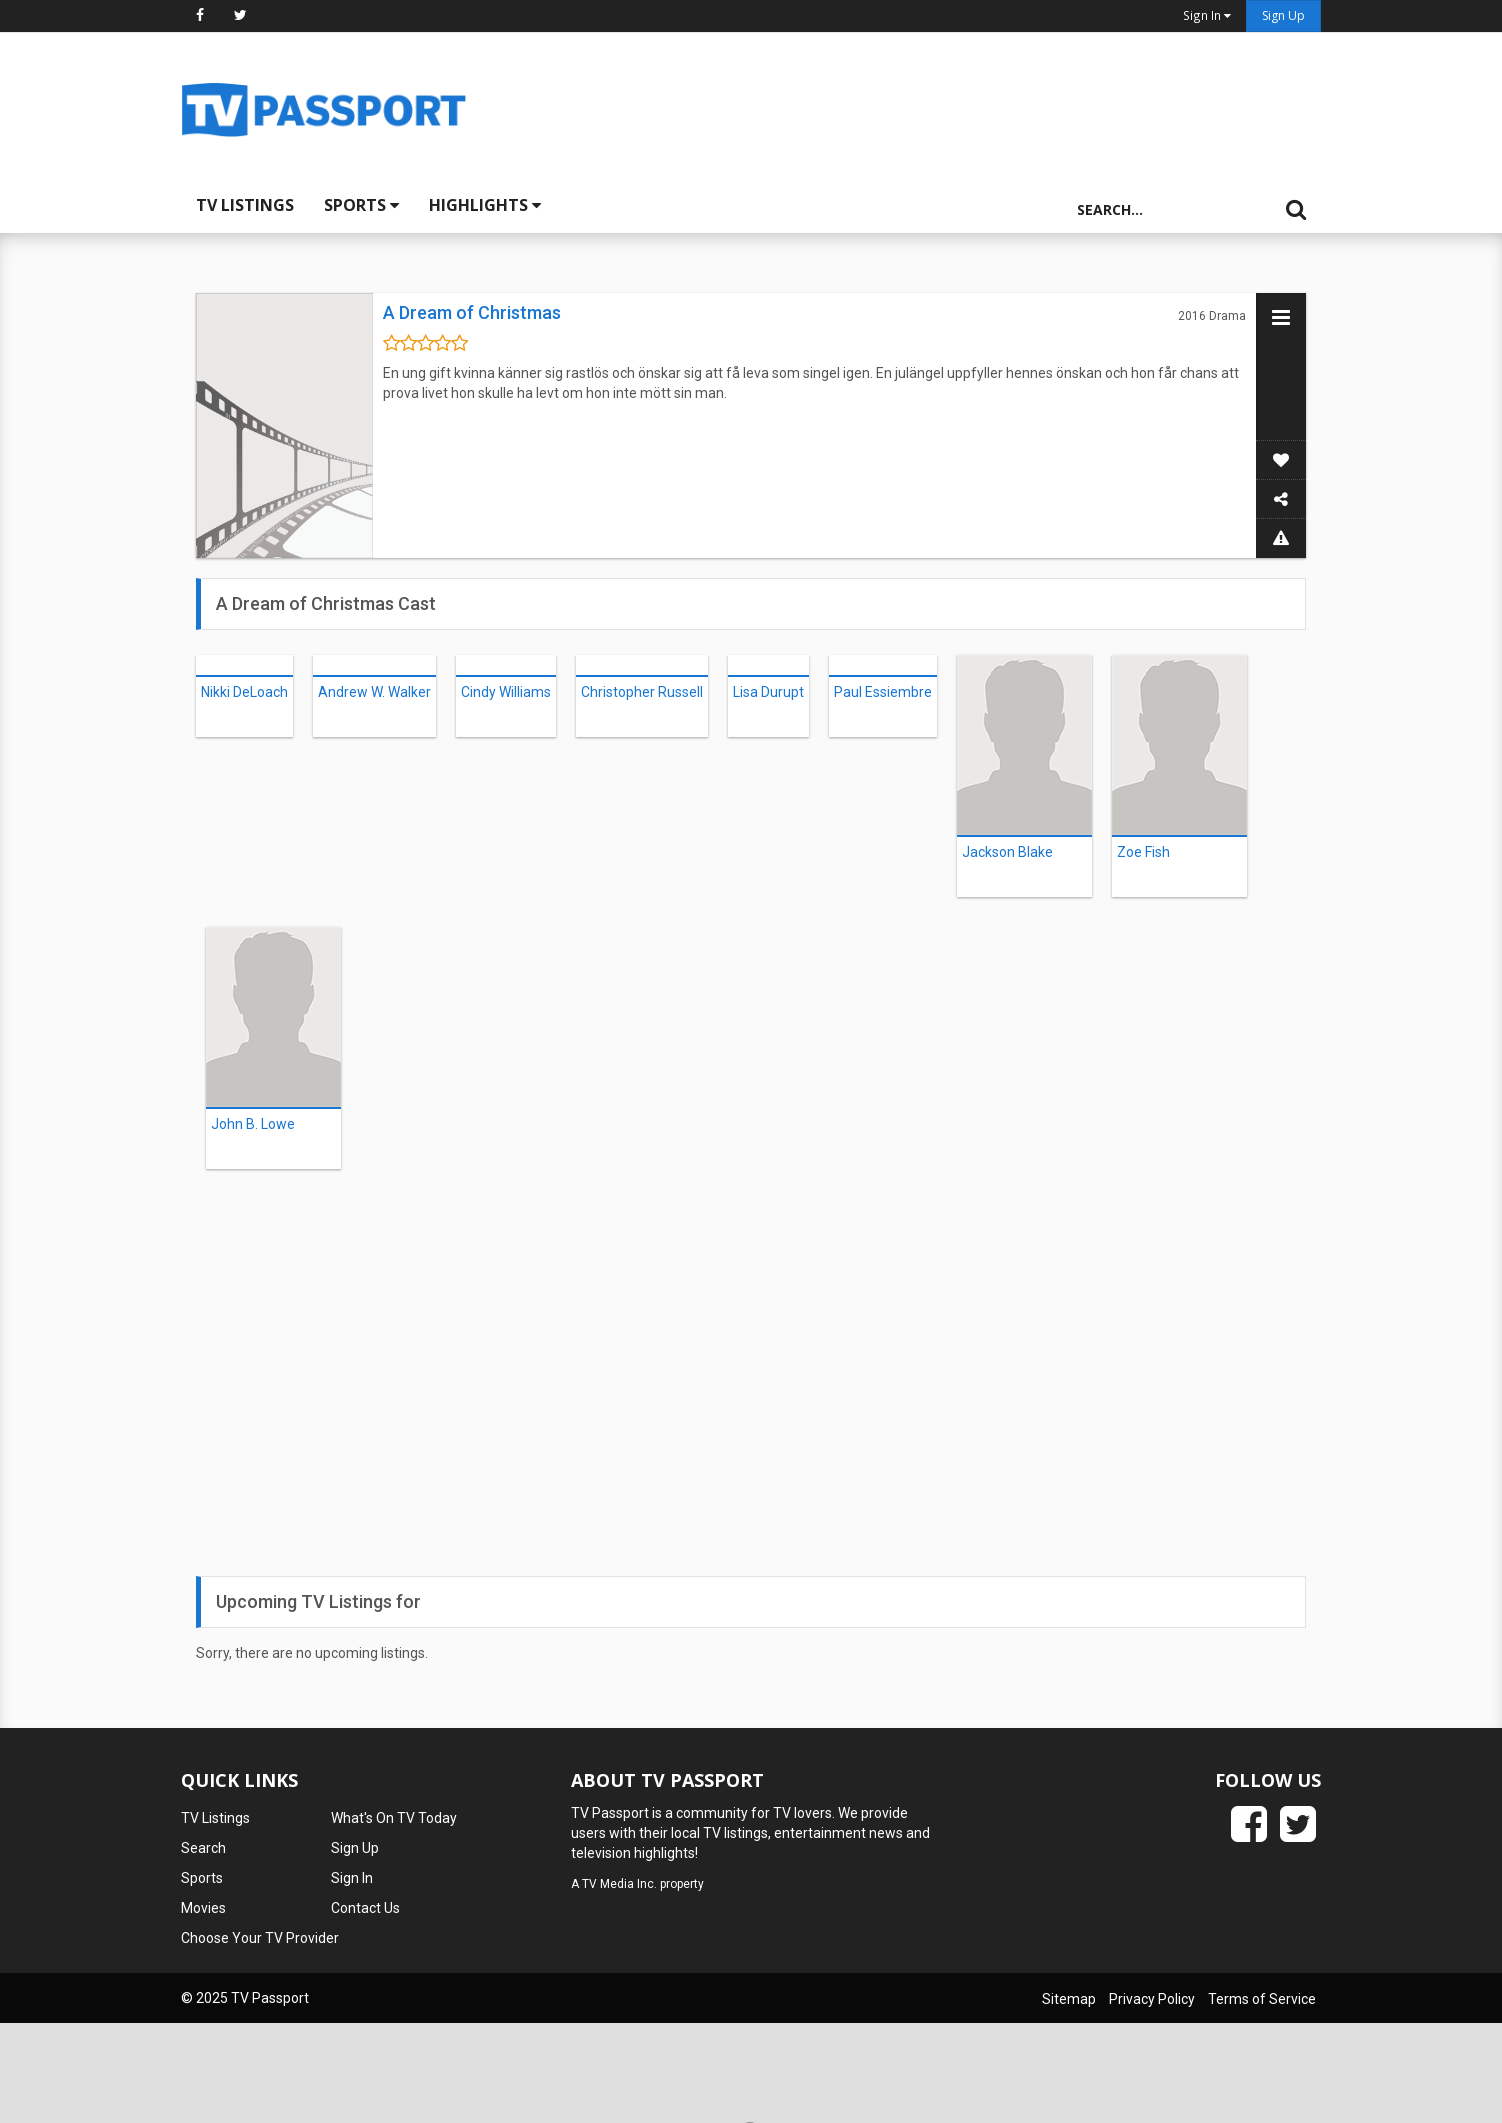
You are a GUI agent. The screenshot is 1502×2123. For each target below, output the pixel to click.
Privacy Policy (1152, 1999)
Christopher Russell (642, 692)
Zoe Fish (1143, 852)
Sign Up (1283, 15)
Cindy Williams (506, 692)
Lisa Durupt (768, 692)
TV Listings (245, 205)
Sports (361, 205)
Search (203, 1848)
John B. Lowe (253, 1124)
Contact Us (365, 1908)
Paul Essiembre (883, 692)
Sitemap (1069, 1999)
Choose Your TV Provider (260, 1938)
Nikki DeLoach (244, 692)
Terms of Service (1262, 1999)
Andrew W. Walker (374, 692)
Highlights (485, 205)
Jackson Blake (1007, 852)
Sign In (352, 1878)
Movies (203, 1908)
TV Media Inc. (619, 1884)
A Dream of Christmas (472, 312)
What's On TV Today (394, 1818)
